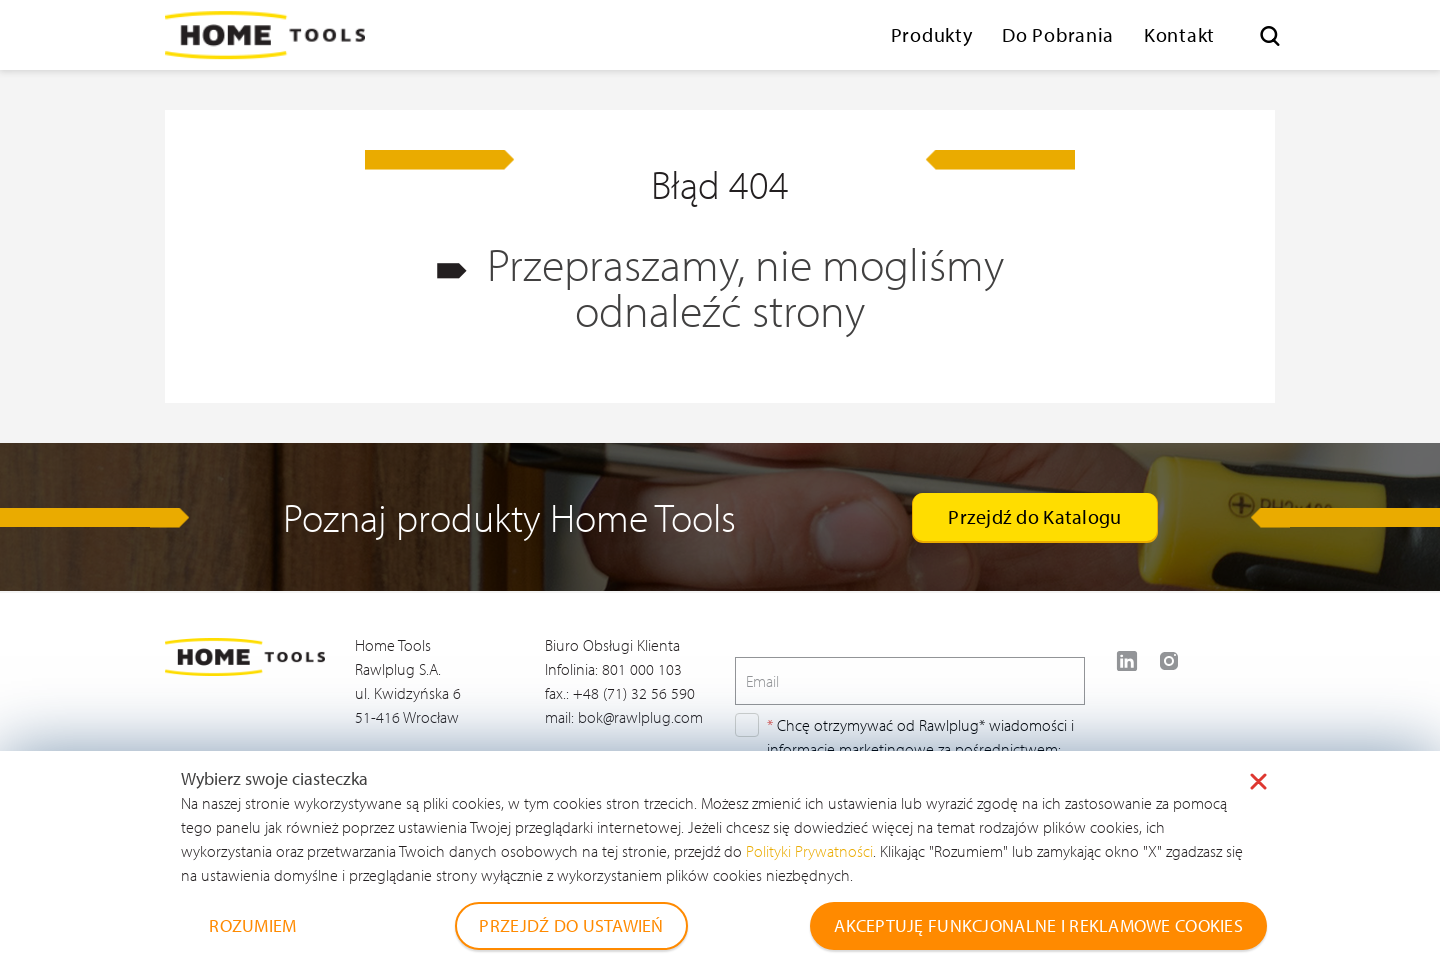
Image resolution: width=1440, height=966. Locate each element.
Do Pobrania (1058, 34)
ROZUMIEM (252, 925)
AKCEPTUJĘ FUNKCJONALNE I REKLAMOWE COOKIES (1038, 925)
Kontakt (1179, 34)
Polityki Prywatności (809, 851)
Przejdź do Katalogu (1034, 516)
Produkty (932, 34)
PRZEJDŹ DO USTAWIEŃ (571, 925)
